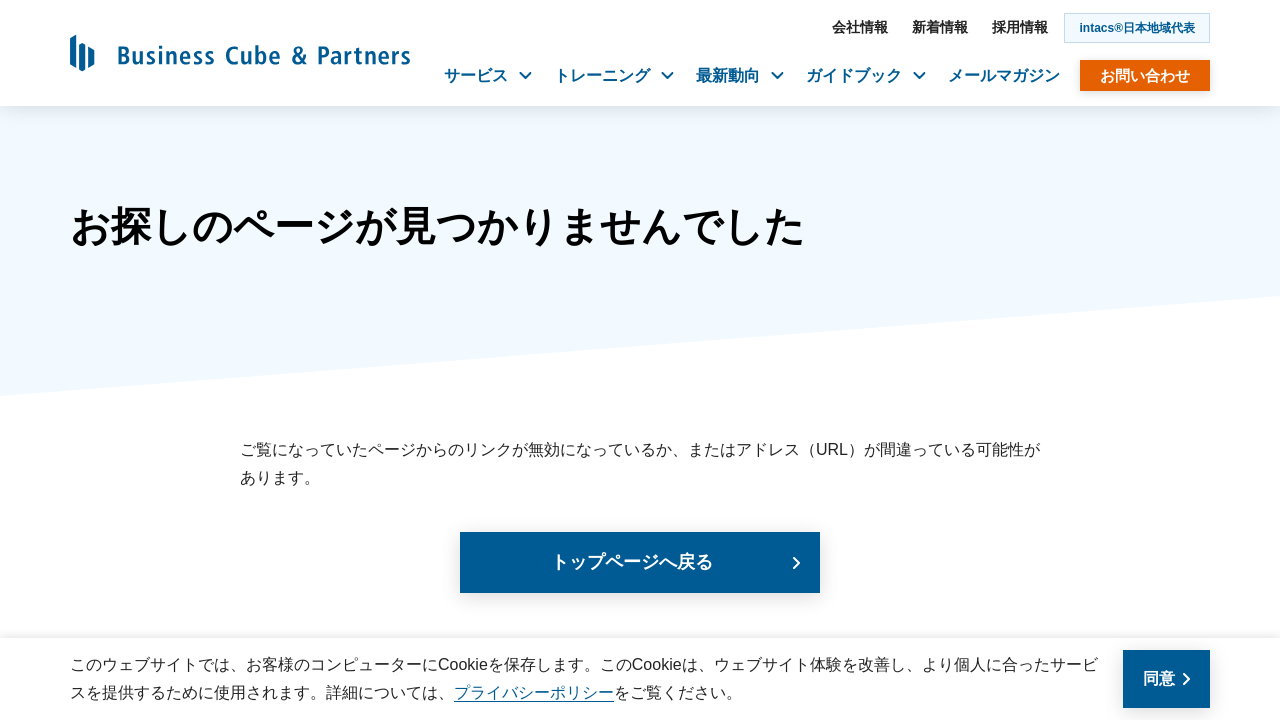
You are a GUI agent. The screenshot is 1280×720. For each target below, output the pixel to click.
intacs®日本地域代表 (1137, 28)
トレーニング (614, 75)
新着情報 (940, 27)
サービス (488, 75)
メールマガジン (1004, 75)
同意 (1159, 678)
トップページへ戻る (632, 562)
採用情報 (1020, 27)
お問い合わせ (1145, 75)
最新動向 (740, 75)
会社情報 (860, 27)
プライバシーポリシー (534, 692)
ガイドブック (866, 75)
